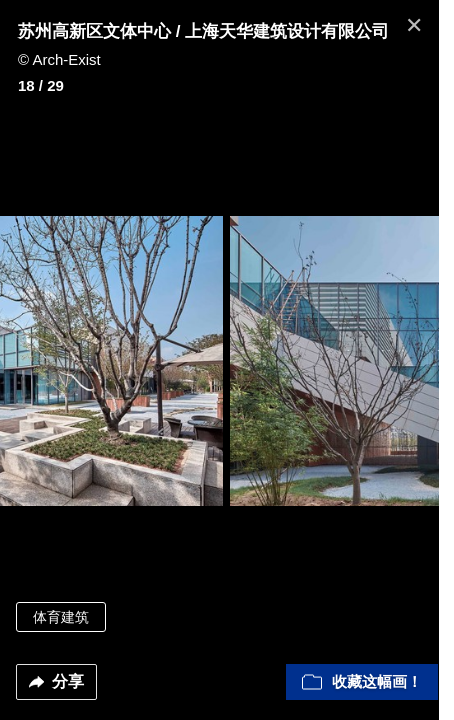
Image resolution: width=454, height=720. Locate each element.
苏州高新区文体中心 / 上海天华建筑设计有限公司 (203, 31)
